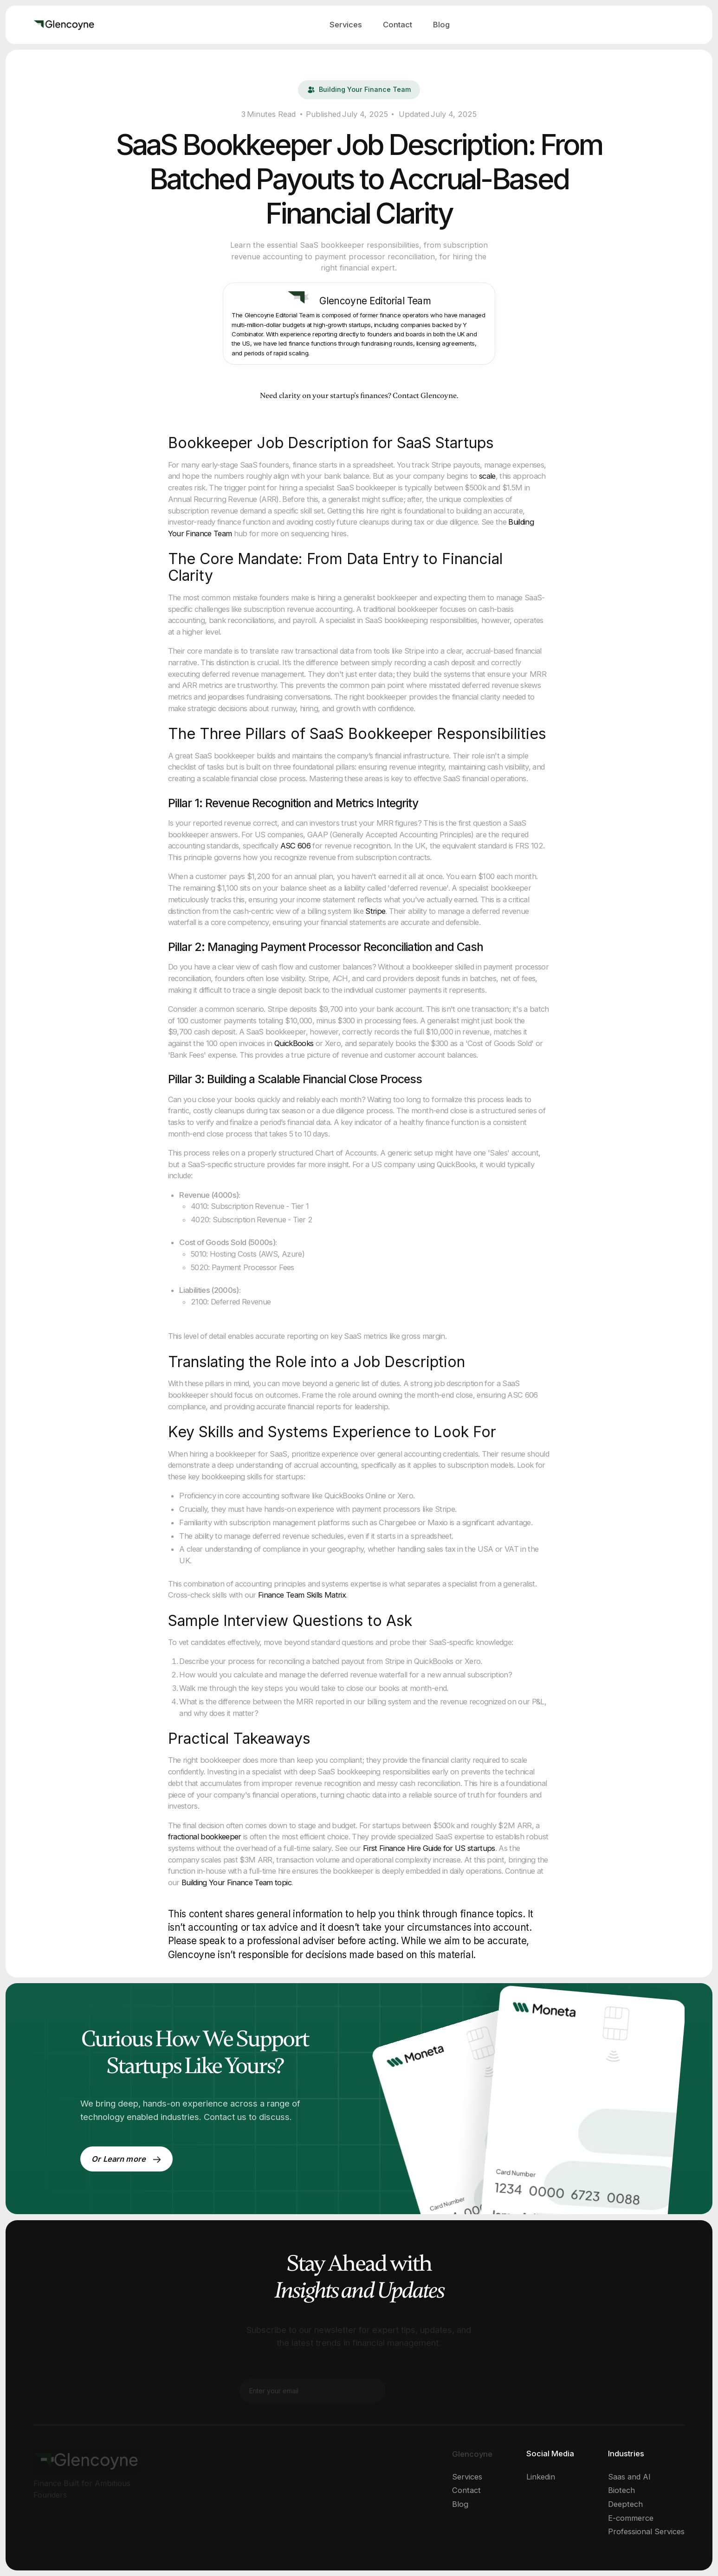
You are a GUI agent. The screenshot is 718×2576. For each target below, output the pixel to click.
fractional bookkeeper (204, 1836)
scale (487, 476)
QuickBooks (293, 1043)
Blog (441, 24)
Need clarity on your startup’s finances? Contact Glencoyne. (359, 395)
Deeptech (625, 2504)
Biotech (621, 2490)
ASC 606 (295, 846)
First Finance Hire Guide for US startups (429, 1848)
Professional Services (646, 2531)
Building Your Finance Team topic (236, 1882)
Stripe (375, 911)
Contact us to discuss (247, 2117)
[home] (64, 25)
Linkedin (540, 2476)
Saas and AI (629, 2476)
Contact (397, 24)
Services (346, 24)
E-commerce (630, 2518)
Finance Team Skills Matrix (302, 1595)
